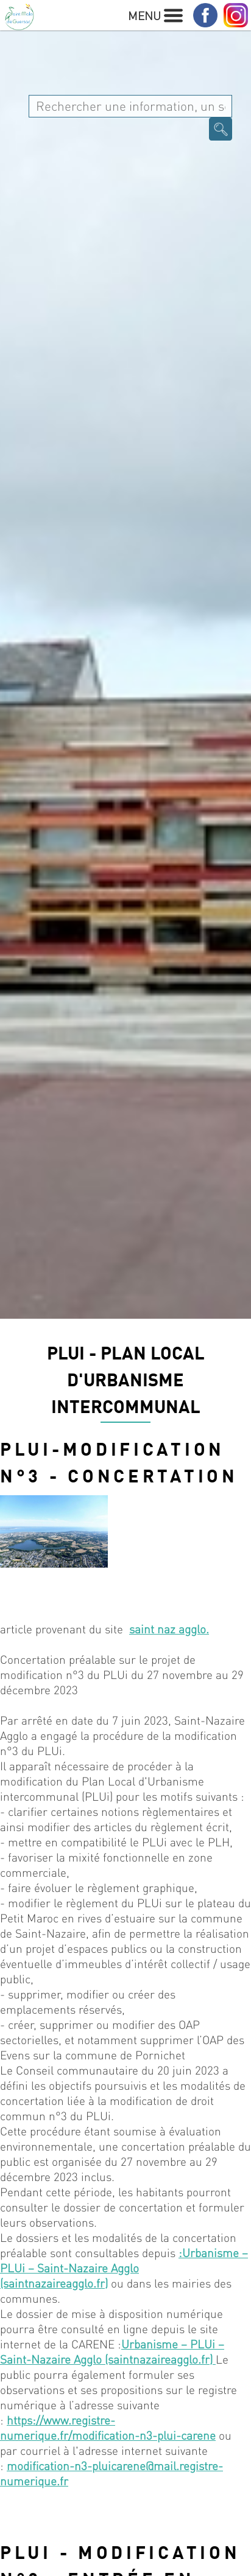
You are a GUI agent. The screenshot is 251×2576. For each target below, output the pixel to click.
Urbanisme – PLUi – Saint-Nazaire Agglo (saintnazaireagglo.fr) (112, 2351)
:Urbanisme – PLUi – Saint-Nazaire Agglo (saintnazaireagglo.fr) (124, 2268)
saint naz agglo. (169, 1628)
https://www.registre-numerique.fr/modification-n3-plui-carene (108, 2427)
